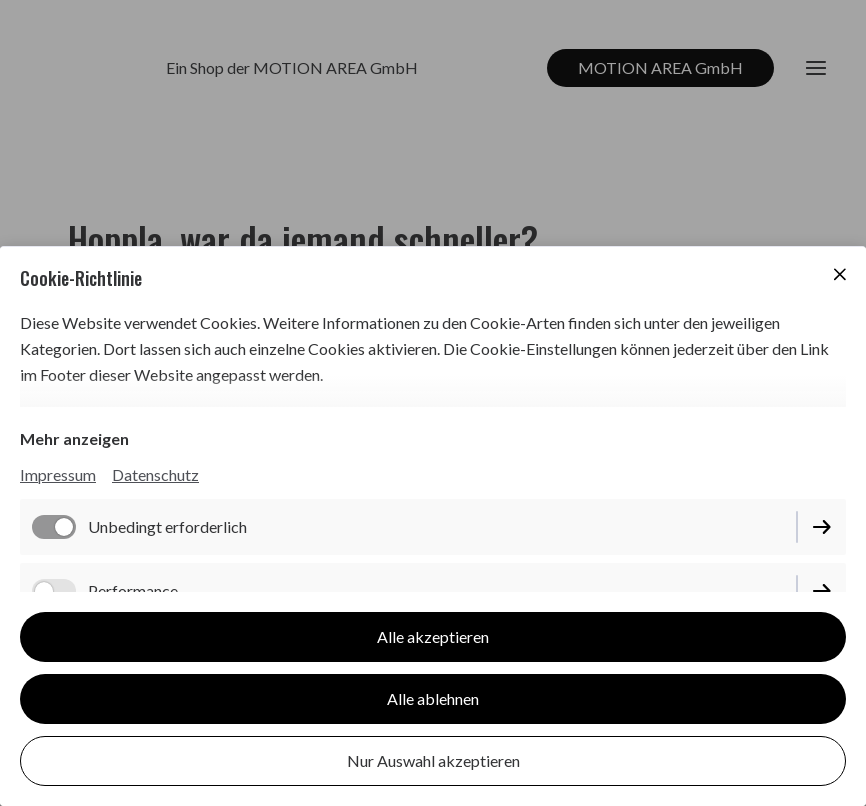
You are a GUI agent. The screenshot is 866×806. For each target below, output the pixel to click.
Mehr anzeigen (74, 438)
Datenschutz (155, 474)
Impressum (58, 474)
